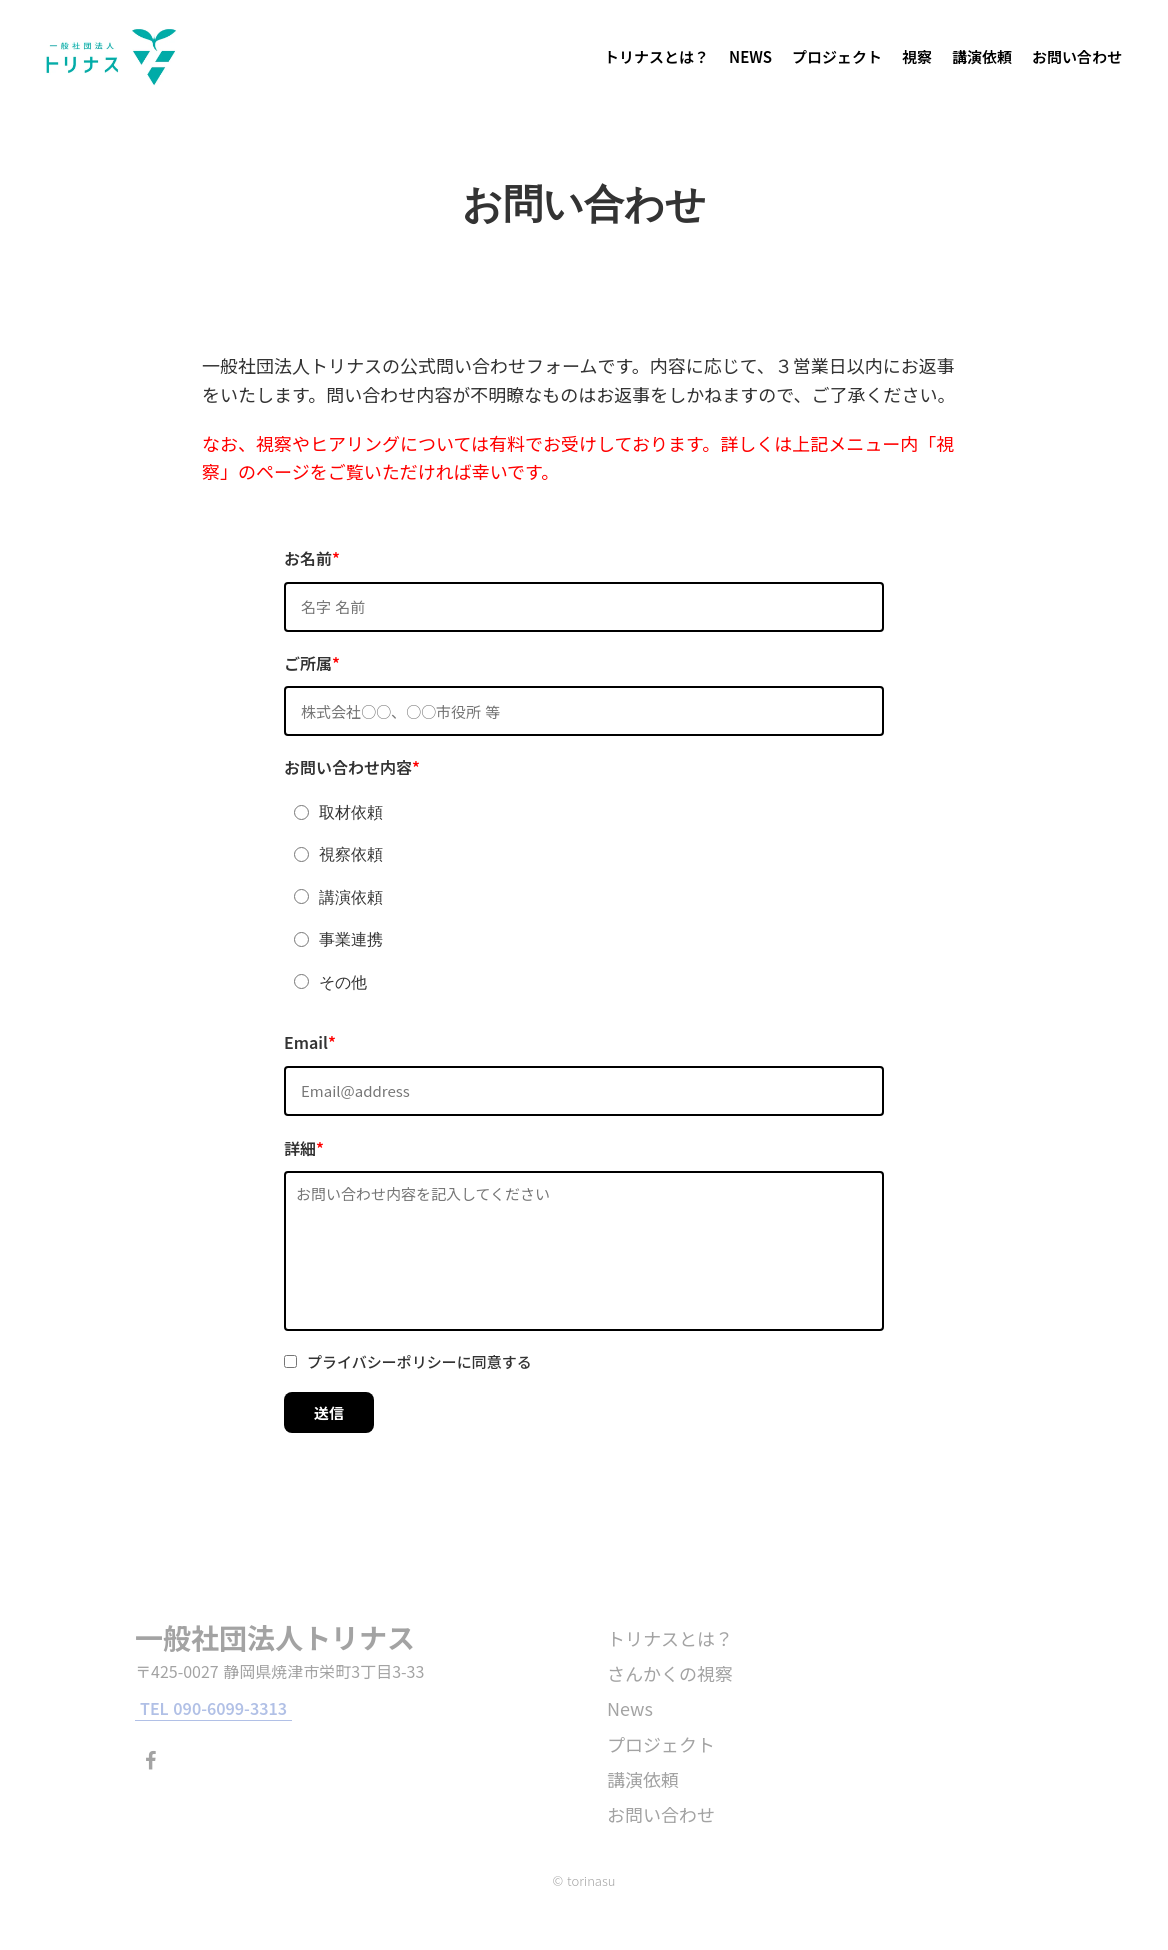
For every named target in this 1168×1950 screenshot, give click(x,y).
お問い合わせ (1077, 56)
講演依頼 (982, 56)
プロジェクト (837, 56)
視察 (917, 56)
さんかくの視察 (670, 1673)
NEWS (750, 56)
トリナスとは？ (656, 56)
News (630, 1708)
